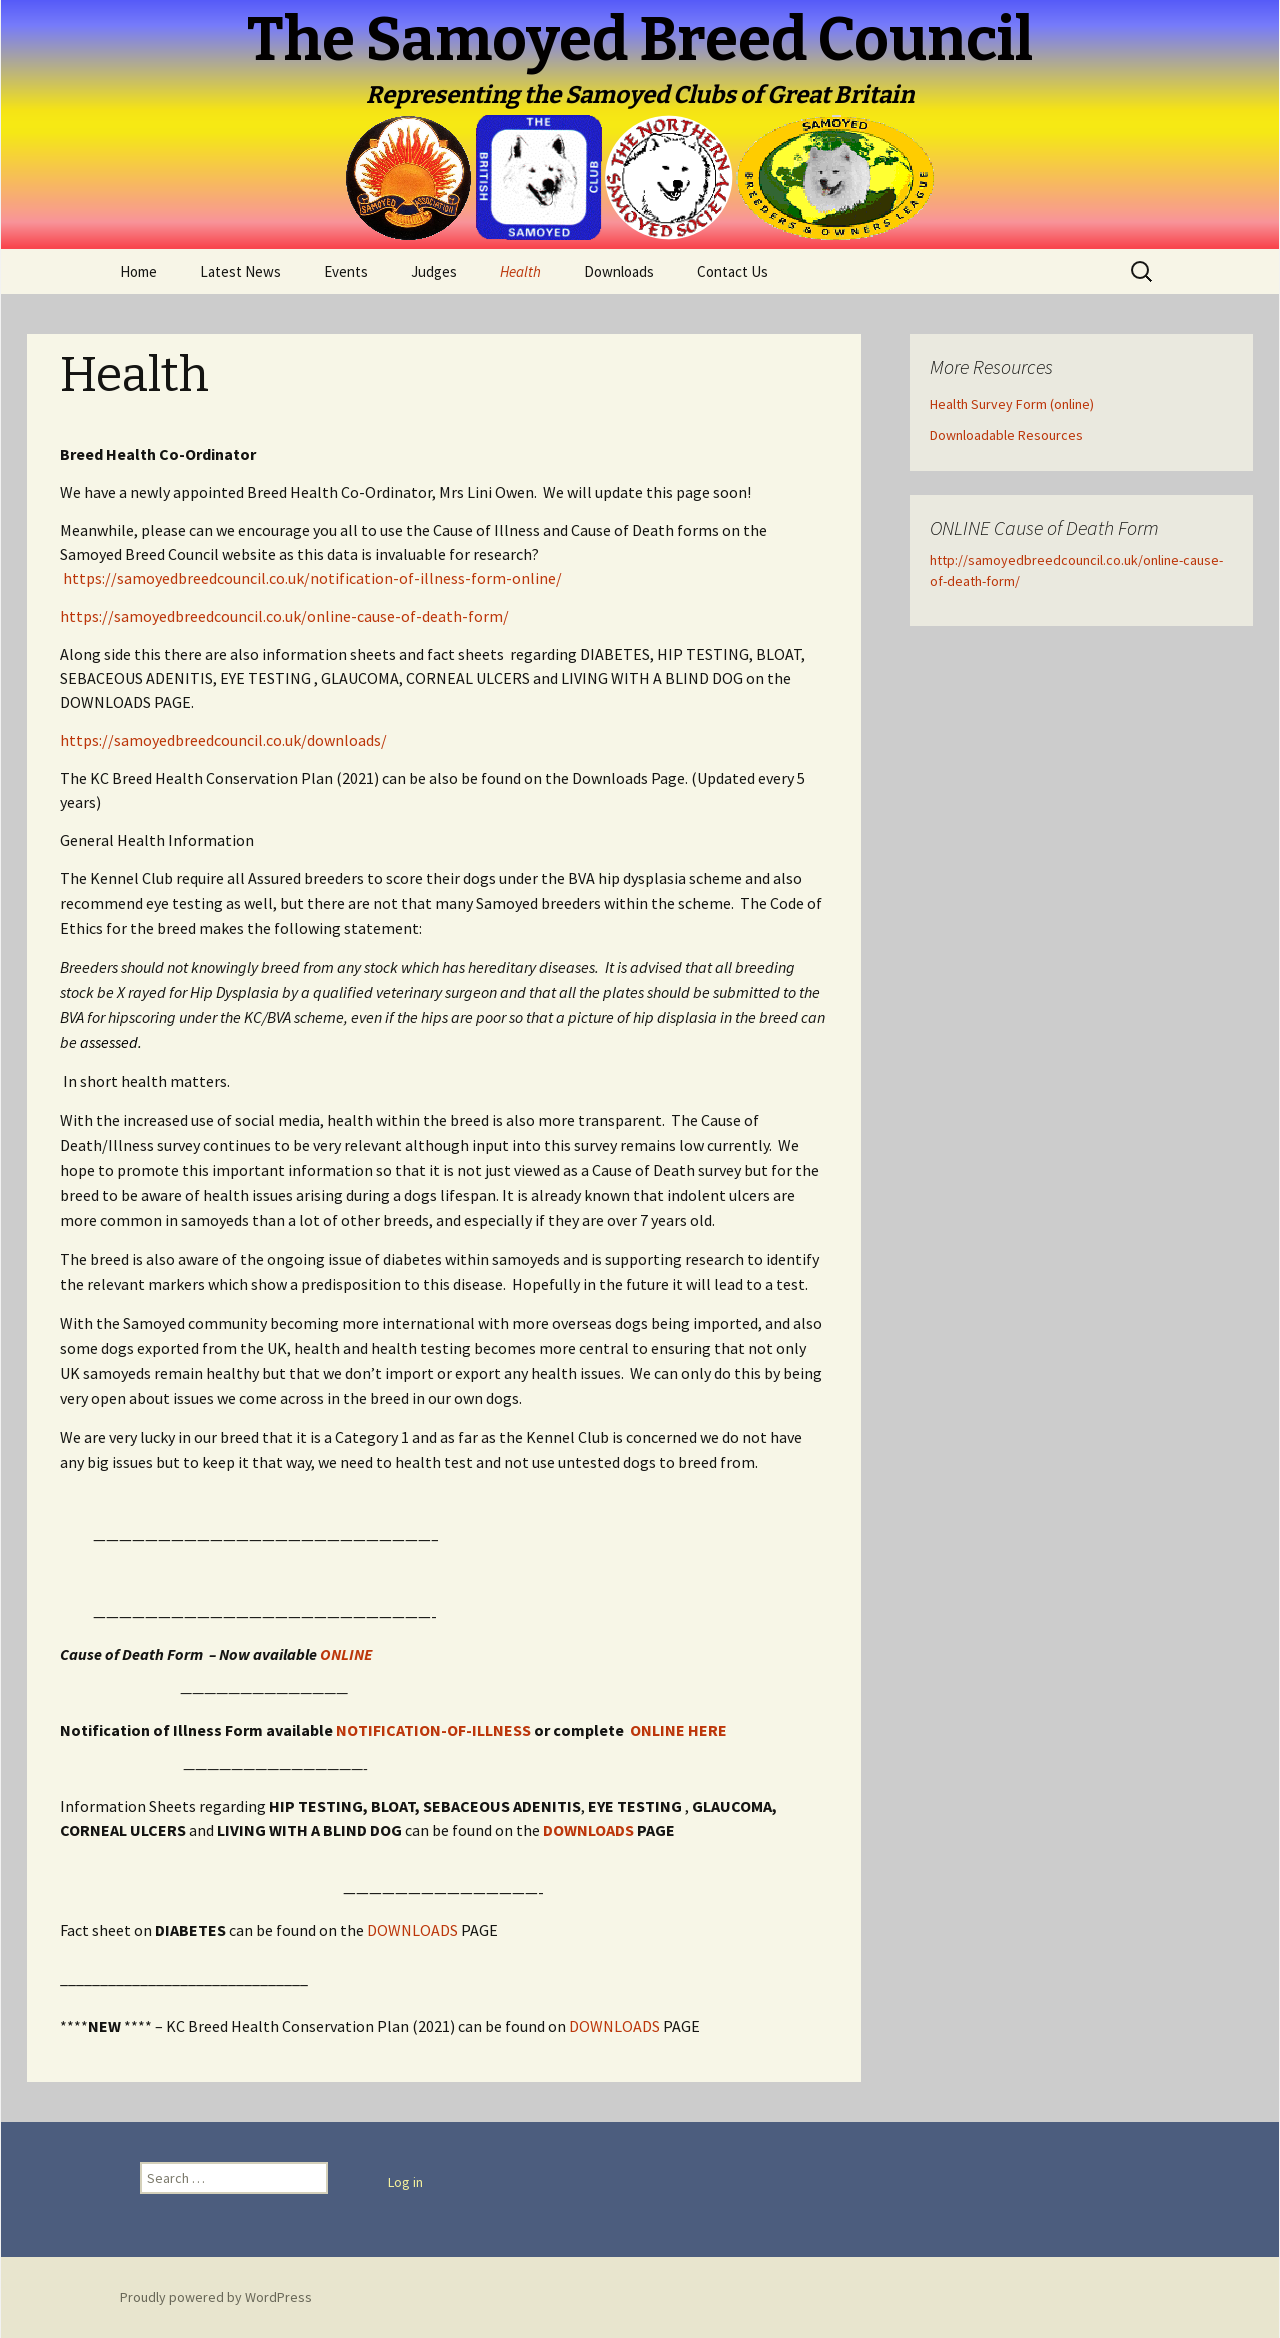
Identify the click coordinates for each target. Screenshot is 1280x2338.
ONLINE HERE (678, 1730)
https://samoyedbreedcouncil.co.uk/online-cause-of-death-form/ (284, 616)
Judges (434, 271)
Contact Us (732, 271)
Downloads (619, 271)
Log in (405, 2182)
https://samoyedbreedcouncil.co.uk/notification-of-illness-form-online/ (312, 578)
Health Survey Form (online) (1012, 404)
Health (520, 271)
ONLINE (346, 1654)
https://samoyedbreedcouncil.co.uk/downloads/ (223, 740)
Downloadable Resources (1006, 435)
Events (346, 271)
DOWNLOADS (587, 1830)
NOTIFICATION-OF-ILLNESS (433, 1730)
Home (138, 271)
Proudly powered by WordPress (216, 2297)
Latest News (240, 271)
